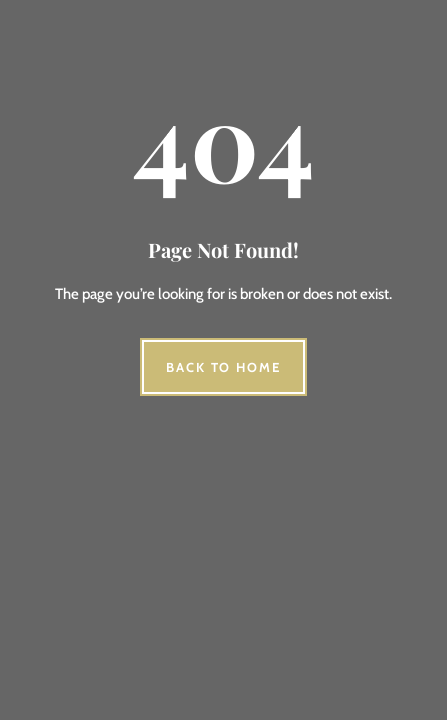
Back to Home (223, 367)
